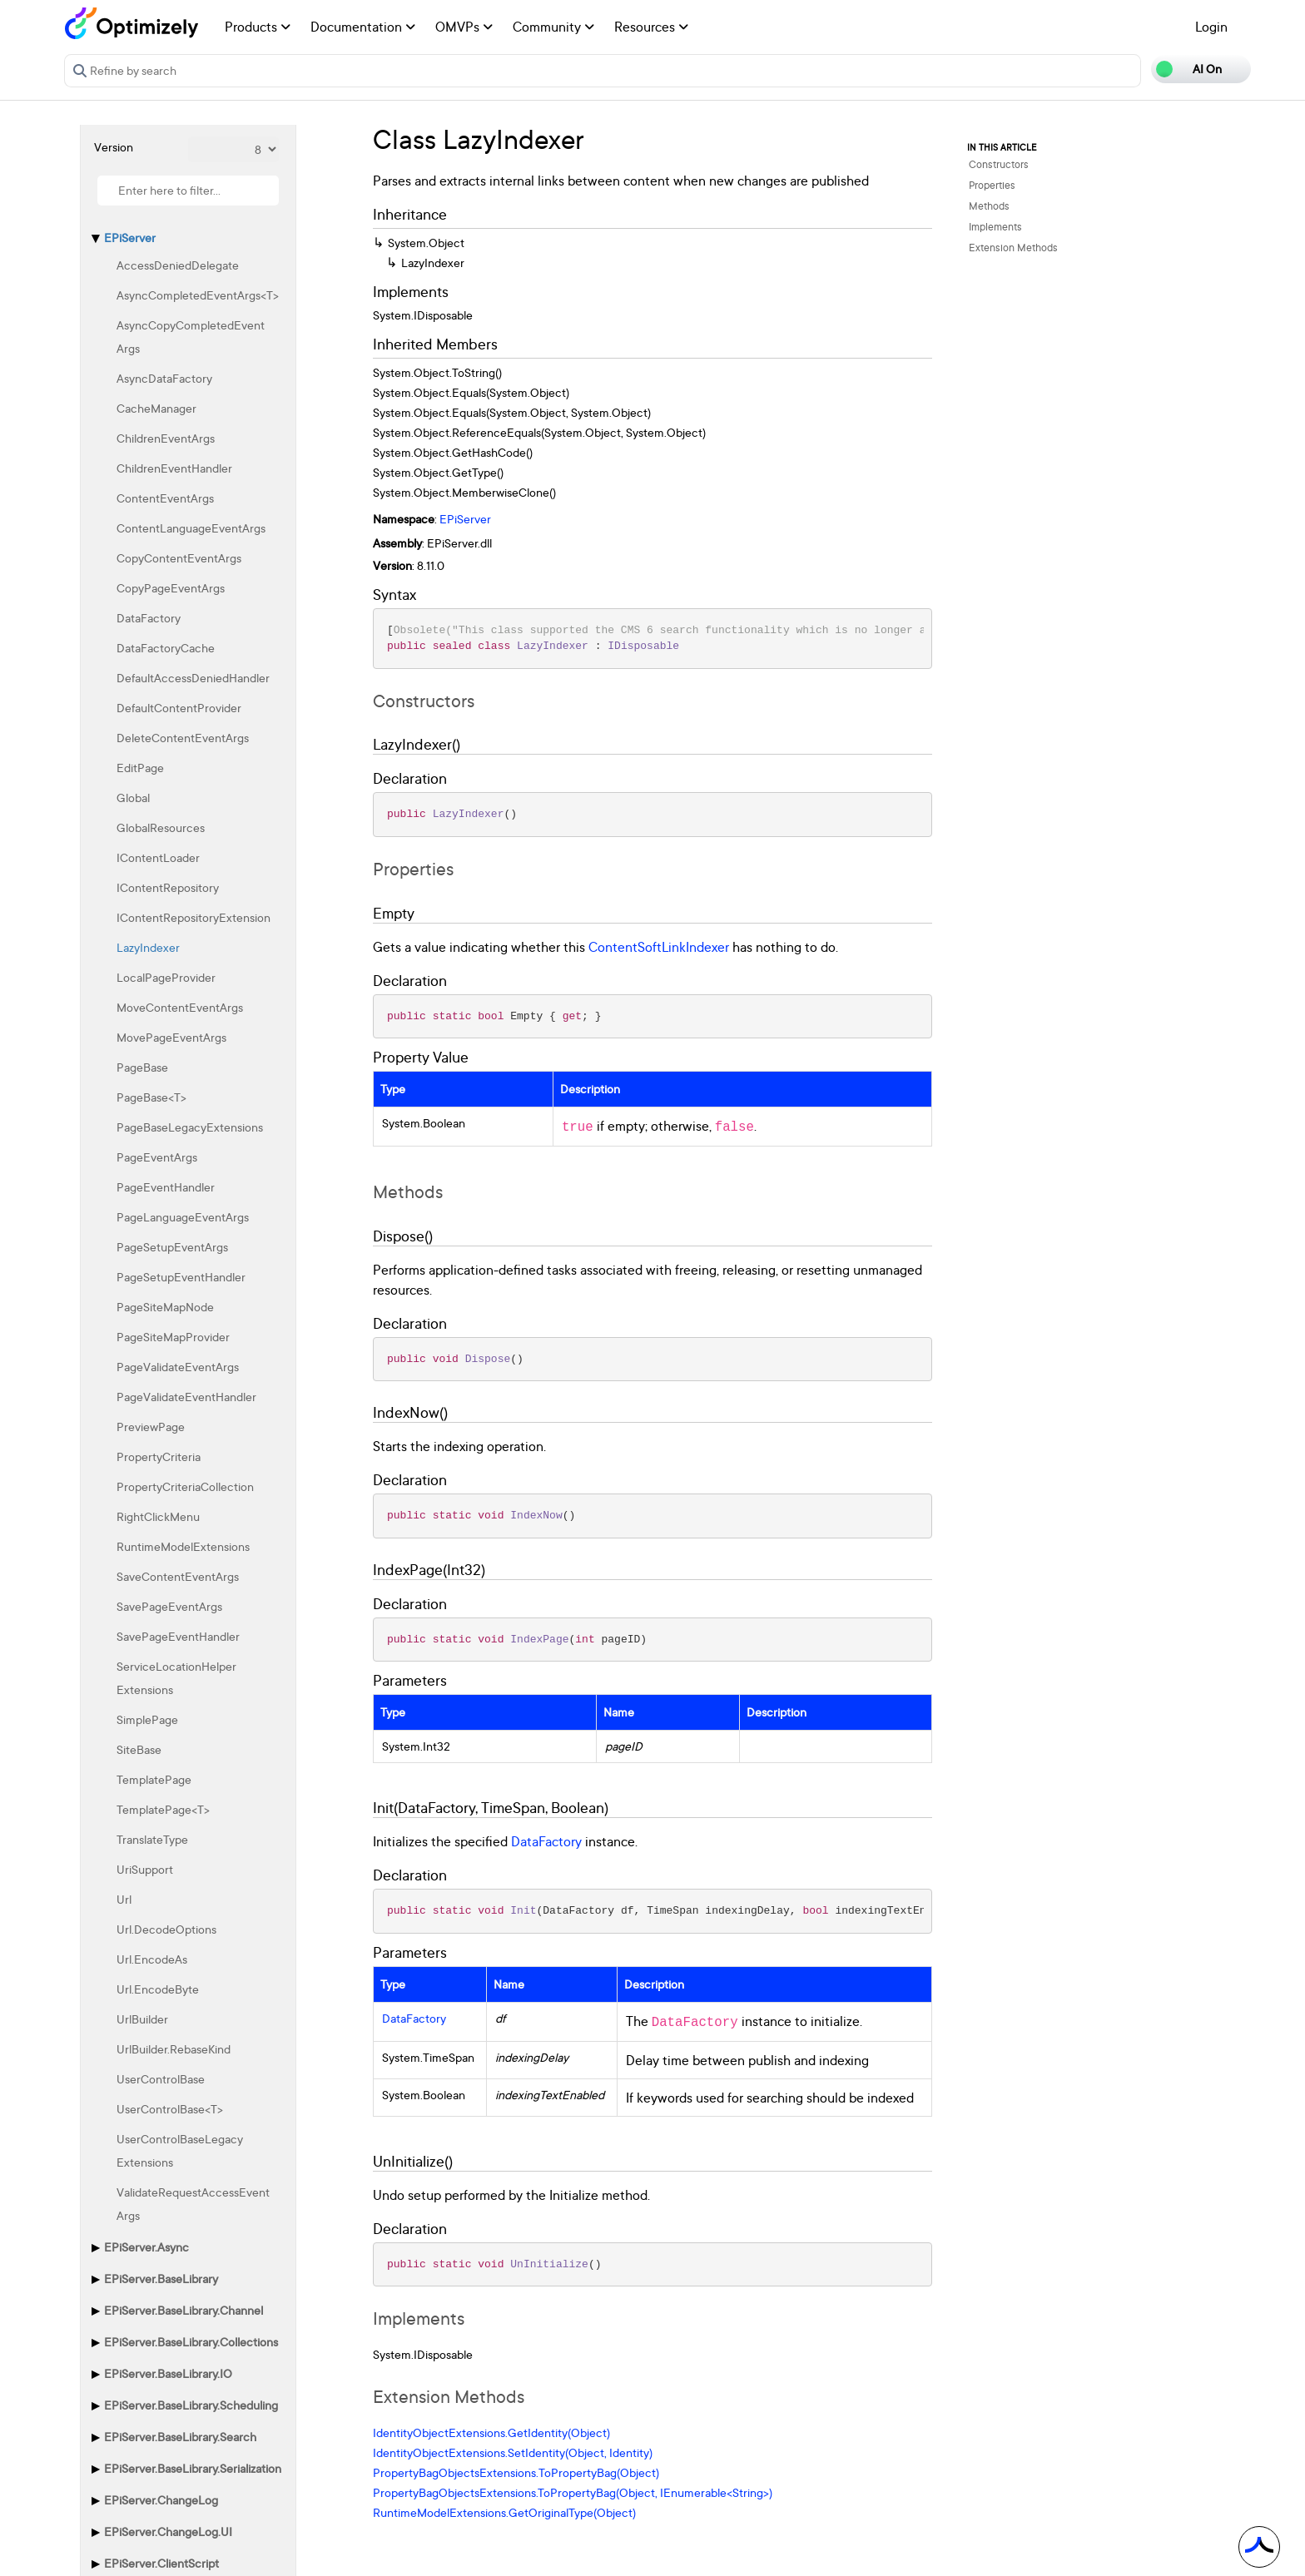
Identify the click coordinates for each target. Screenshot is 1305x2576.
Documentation (362, 26)
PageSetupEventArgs (172, 1247)
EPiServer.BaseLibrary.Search (180, 2437)
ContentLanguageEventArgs (191, 528)
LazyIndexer (148, 947)
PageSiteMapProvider (173, 1337)
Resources (651, 26)
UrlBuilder (142, 2019)
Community (553, 26)
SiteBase (139, 1749)
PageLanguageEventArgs (183, 1217)
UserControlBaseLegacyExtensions (180, 2150)
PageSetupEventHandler (181, 1277)
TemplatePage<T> (163, 1809)
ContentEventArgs (165, 498)
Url (124, 1899)
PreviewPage (151, 1426)
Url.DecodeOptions (166, 1929)
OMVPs (464, 26)
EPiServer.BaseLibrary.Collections (191, 2342)
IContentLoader (158, 857)
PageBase (142, 1067)
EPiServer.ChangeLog (161, 2500)
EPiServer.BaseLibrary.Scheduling (191, 2405)
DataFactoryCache (166, 648)
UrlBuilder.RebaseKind (174, 2049)
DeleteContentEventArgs (183, 738)
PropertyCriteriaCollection (185, 1486)
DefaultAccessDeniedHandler (193, 678)
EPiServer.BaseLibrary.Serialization (192, 2468)
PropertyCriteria (159, 1456)
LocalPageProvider (166, 977)
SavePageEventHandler (178, 1636)
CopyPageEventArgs (171, 588)
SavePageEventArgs (169, 1606)
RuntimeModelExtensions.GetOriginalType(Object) (504, 2512)
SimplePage (147, 1719)
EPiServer (130, 237)
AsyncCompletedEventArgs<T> (198, 295)
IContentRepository (168, 887)
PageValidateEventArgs (178, 1367)
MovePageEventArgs (171, 1037)
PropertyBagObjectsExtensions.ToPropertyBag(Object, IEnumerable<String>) (572, 2492)
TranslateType (152, 1839)
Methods (989, 206)
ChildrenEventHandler (174, 468)
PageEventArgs (157, 1157)
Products (257, 26)
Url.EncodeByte (158, 1989)
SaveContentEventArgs (178, 1576)
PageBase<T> (151, 1097)
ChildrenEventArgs (166, 438)
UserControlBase (161, 2079)
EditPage (140, 767)
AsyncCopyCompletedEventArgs (191, 336)
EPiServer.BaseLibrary (161, 2278)
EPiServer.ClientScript (161, 2563)
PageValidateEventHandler (186, 1396)
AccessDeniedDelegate (178, 265)
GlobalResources (161, 827)
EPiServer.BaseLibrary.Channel (183, 2310)
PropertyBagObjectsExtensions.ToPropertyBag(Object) (516, 2472)
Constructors (999, 164)
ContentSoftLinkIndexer (658, 947)
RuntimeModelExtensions (183, 1546)
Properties (992, 185)
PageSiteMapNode (165, 1307)
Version (113, 147)
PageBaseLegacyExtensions (190, 1127)
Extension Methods (1013, 247)
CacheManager (156, 408)
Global (133, 797)
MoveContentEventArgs (180, 1007)
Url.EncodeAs (152, 1959)
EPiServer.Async (146, 2247)
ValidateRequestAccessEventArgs (193, 2203)
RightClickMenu (158, 1516)
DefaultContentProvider (179, 708)
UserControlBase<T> (170, 2109)
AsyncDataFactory (164, 378)
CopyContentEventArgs (179, 558)
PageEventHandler (166, 1187)
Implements (995, 227)
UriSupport (145, 1869)
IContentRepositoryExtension (193, 917)
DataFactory (149, 618)
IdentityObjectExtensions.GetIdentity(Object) (491, 2432)
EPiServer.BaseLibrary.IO (168, 2373)
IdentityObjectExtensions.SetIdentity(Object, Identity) (512, 2452)
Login (1211, 26)
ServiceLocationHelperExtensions (176, 1677)
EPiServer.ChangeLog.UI (168, 2531)
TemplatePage (154, 1779)
